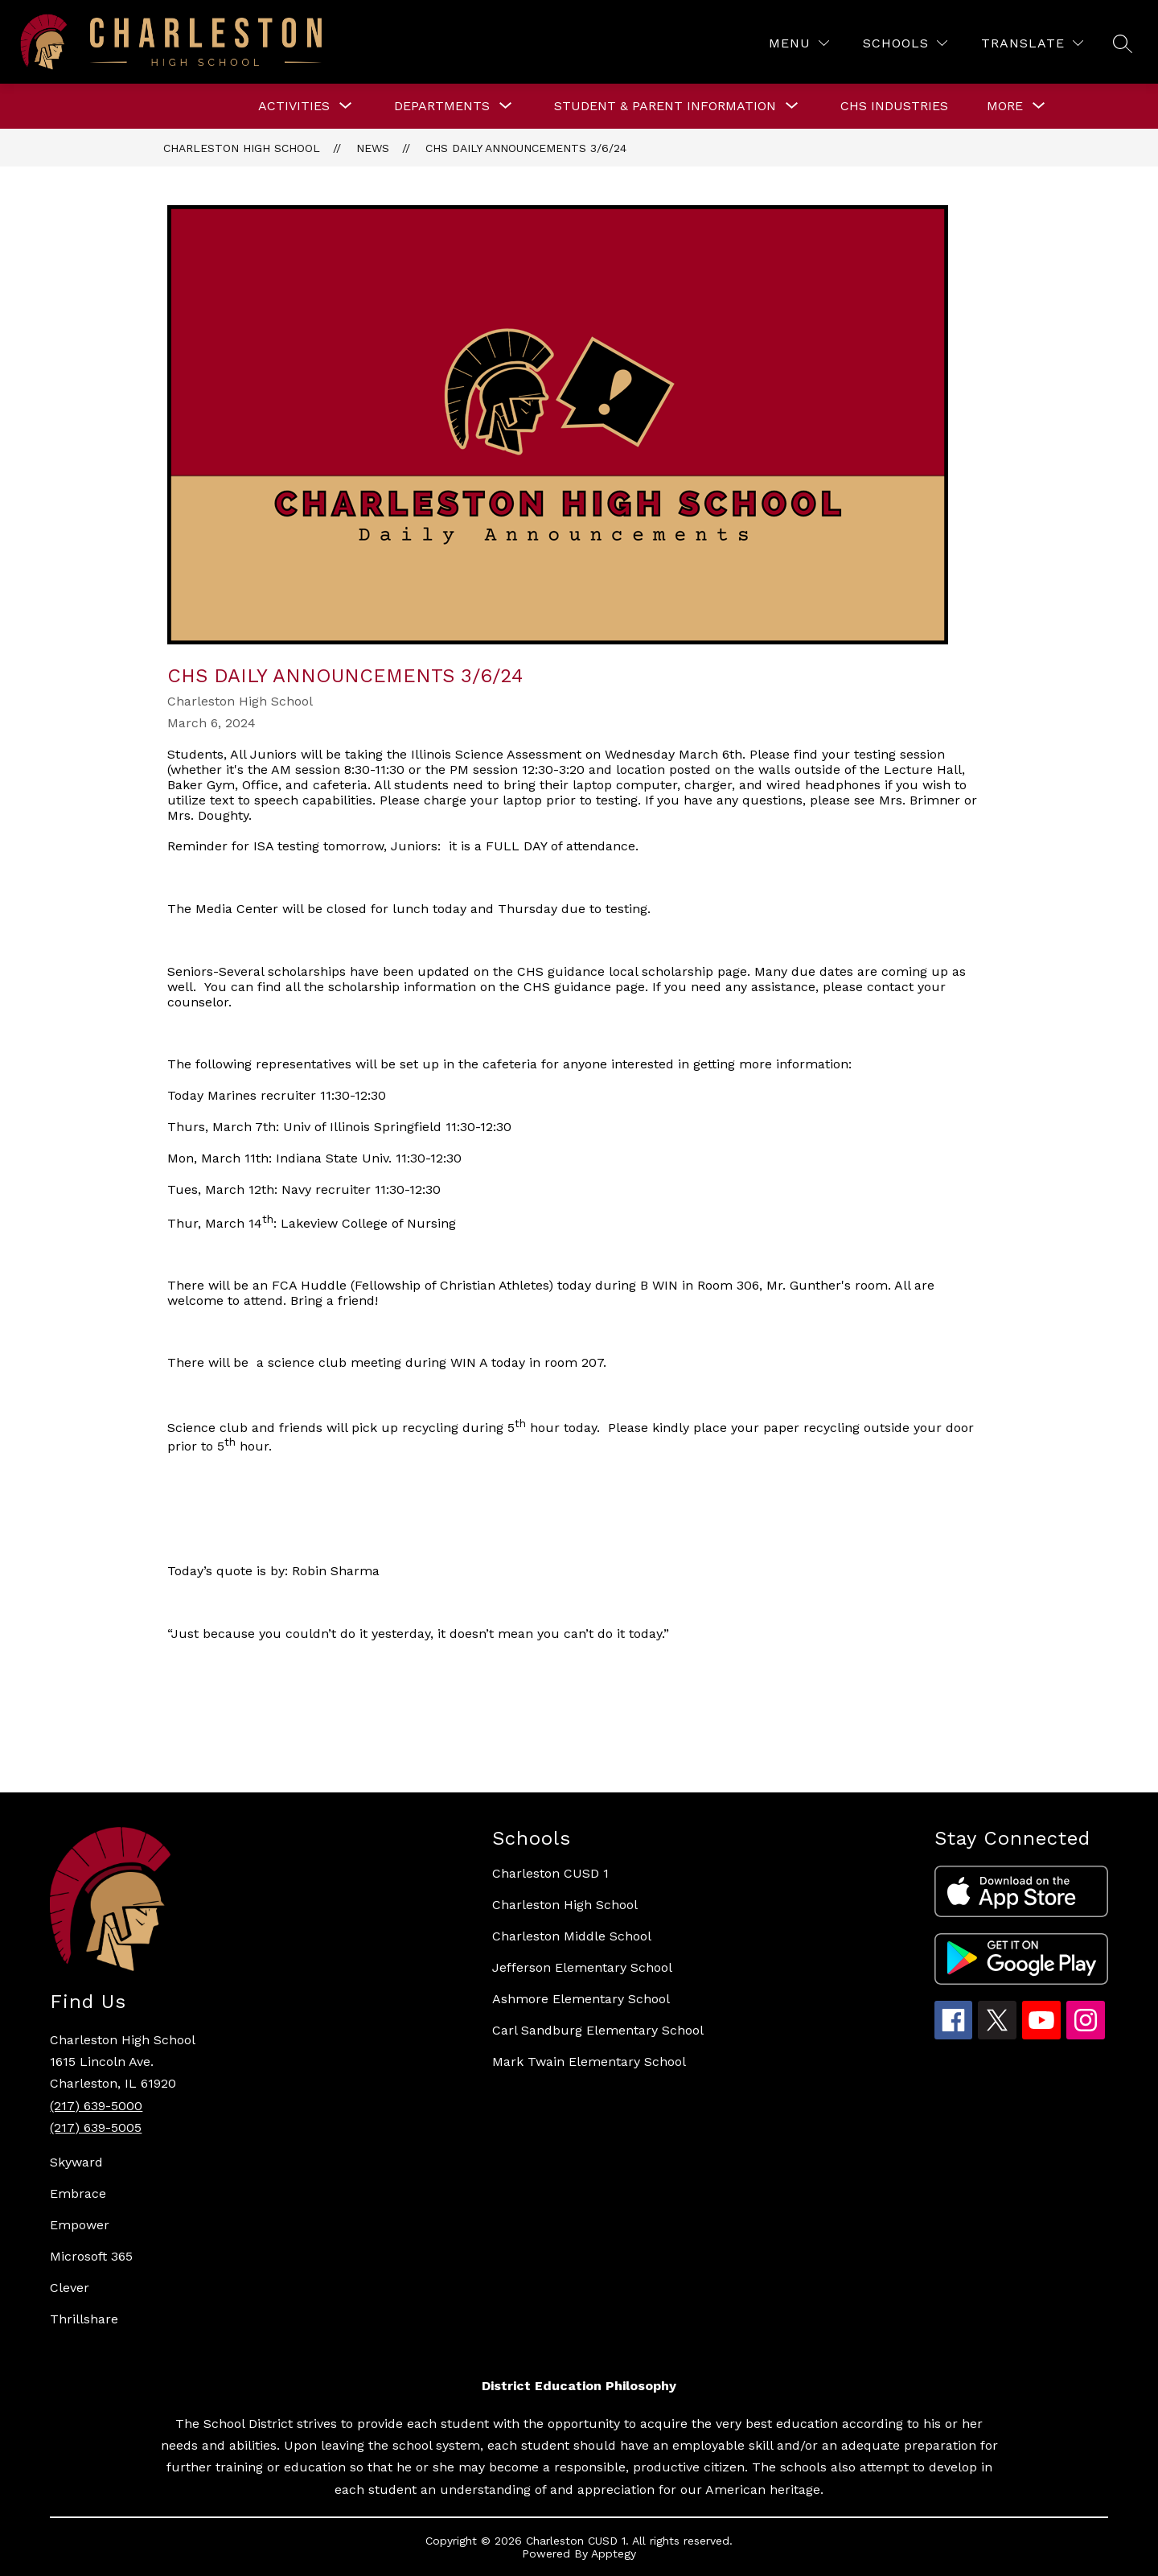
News (372, 148)
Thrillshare (84, 2319)
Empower (79, 2224)
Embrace (78, 2193)
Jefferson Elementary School (582, 1967)
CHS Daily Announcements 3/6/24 (525, 148)
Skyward (76, 2162)
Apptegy (613, 2553)
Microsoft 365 (91, 2256)
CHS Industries (894, 105)
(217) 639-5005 (96, 2127)
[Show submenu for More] (1005, 106)
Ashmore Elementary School (581, 1998)
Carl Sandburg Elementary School (598, 2030)
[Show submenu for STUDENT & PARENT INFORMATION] (665, 106)
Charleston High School (241, 148)
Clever (69, 2287)
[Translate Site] (1032, 43)
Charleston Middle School (571, 1936)
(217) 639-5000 (96, 2105)
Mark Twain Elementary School (589, 2061)
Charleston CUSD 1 (550, 1873)
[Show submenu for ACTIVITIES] (294, 106)
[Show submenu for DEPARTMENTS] (442, 106)
